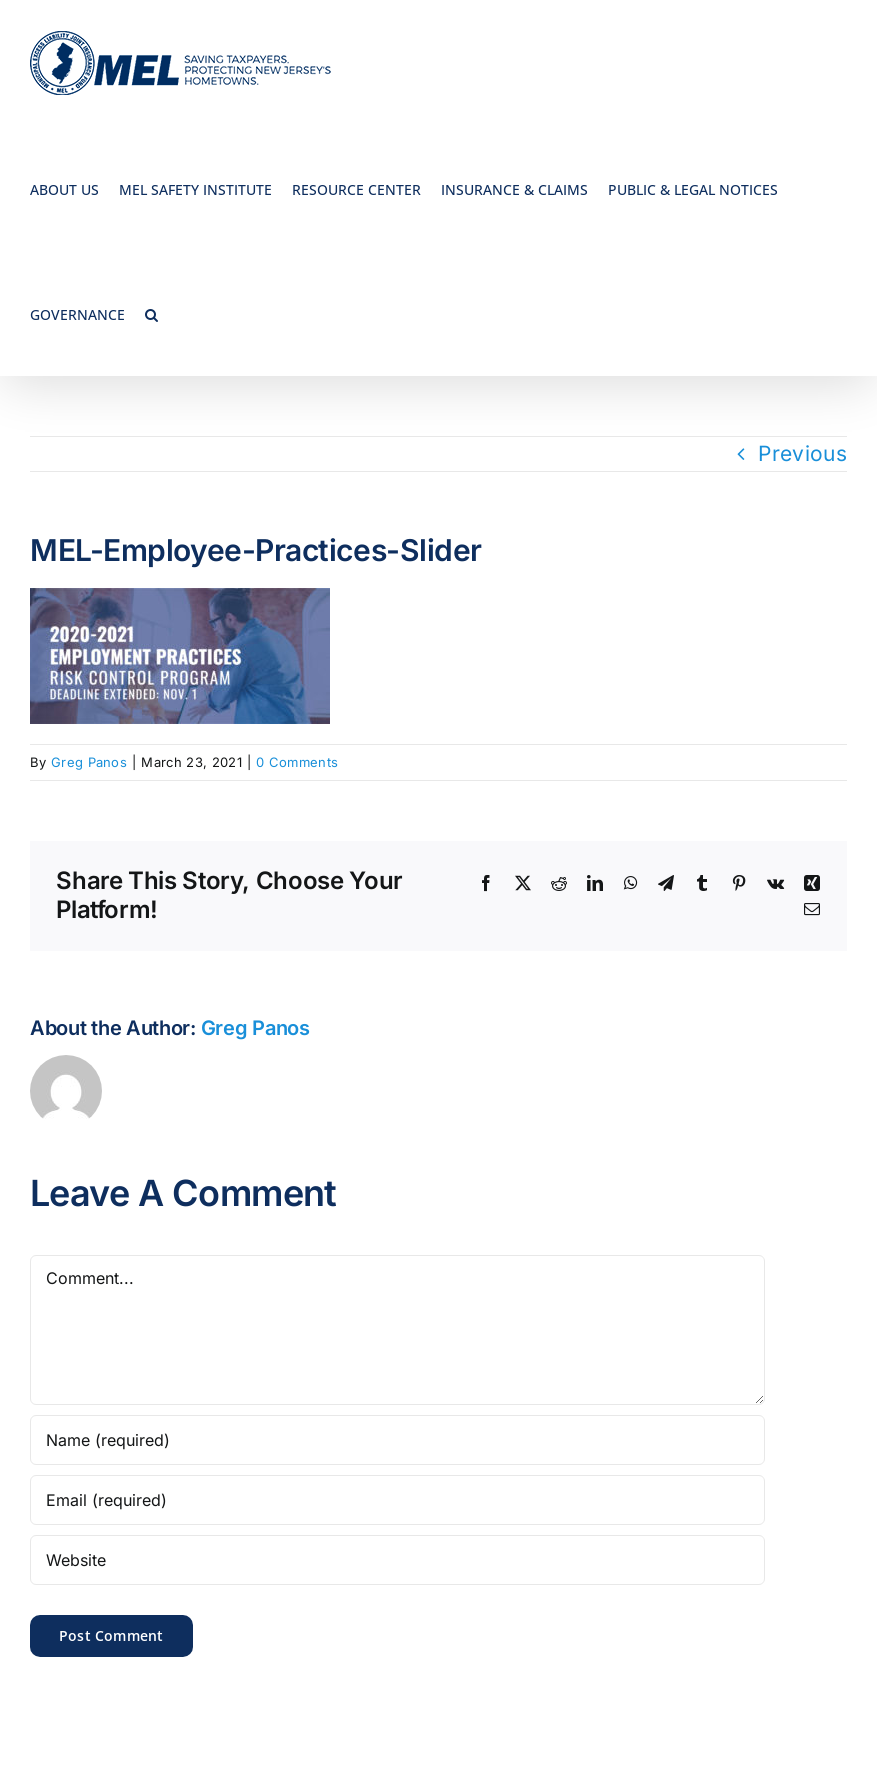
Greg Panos (89, 762)
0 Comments (297, 762)
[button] (151, 313)
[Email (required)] (397, 1500)
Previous (802, 453)
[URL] (397, 1560)
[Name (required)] (397, 1440)
